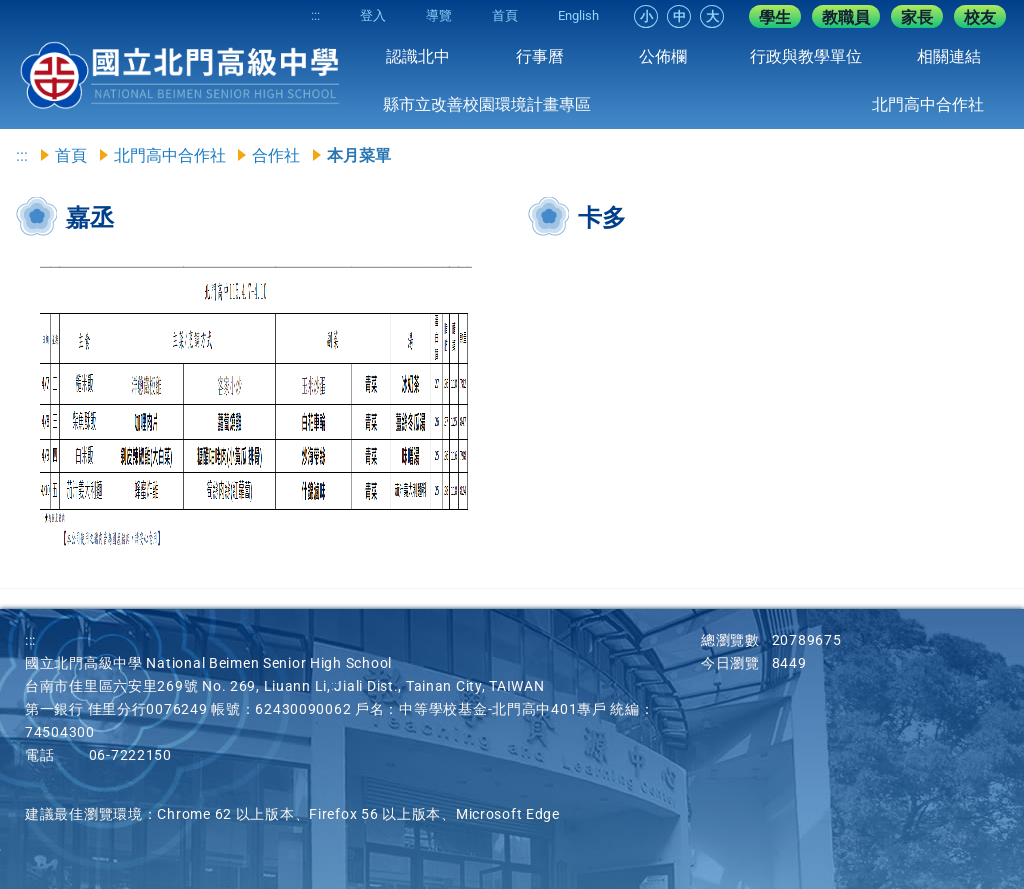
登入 (373, 15)
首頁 (505, 15)
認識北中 (418, 56)
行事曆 (540, 56)
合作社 (276, 155)
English (578, 15)
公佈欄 (663, 56)
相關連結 (949, 56)
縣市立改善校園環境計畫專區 (487, 104)
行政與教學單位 (806, 56)
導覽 (439, 15)
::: (315, 15)
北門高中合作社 (928, 104)
